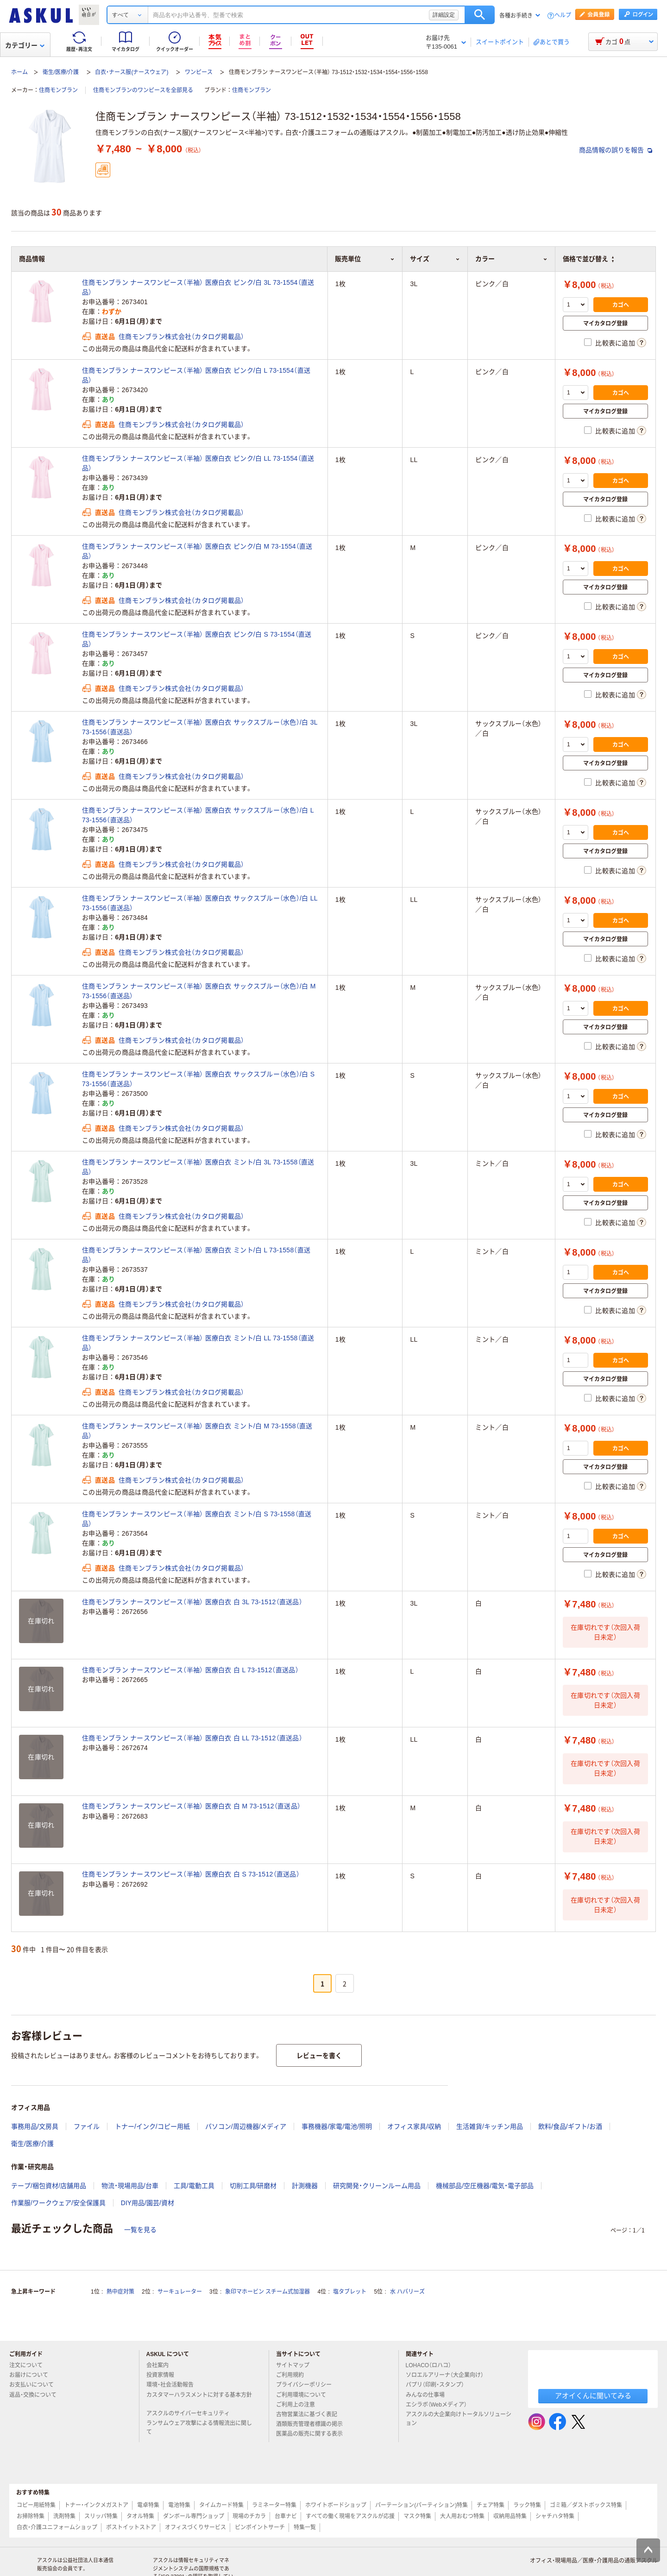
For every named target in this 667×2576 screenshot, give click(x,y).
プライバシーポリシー (307, 2385)
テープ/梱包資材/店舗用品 (48, 2185)
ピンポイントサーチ (260, 2527)
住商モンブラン (58, 90)
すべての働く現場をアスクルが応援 (350, 2516)
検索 (480, 15)
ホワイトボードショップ (335, 2505)
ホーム (19, 72)
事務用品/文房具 (34, 2126)
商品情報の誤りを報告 (615, 150)
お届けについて (32, 2375)
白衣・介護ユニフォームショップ (57, 2527)
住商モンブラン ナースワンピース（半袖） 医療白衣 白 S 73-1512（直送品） (191, 1874)
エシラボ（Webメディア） (440, 2404)
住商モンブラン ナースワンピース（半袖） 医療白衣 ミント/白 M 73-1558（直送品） (197, 1430)
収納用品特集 (510, 2516)
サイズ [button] (435, 259)
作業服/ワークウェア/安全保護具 (58, 2203)
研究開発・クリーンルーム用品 (377, 2185)
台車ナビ (286, 2516)
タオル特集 (140, 2516)
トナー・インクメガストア (96, 2505)
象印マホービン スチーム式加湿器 (267, 2291)
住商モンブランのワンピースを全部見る (143, 90)
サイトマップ (292, 2365)
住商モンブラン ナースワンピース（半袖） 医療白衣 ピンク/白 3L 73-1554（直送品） (198, 287)
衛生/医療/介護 (61, 72)
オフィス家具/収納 (414, 2126)
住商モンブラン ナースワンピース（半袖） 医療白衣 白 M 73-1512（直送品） (191, 1806)
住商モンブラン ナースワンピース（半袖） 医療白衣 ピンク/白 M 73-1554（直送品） (197, 551)
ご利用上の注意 (299, 2404)
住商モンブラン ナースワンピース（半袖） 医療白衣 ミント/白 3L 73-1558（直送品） (198, 1166)
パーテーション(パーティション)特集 (421, 2505)
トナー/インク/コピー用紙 (152, 2126)
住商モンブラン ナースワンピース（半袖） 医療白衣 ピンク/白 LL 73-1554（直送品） (198, 463)
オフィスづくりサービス (195, 2527)
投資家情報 (164, 2375)
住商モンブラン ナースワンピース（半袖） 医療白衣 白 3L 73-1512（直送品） (192, 1602)
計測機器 (305, 2185)
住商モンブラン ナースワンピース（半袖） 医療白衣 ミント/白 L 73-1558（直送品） (196, 1254)
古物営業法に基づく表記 (310, 2414)
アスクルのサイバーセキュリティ (191, 2413)
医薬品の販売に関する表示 (313, 2434)
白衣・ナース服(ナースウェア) (131, 72)
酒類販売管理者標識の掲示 (313, 2424)
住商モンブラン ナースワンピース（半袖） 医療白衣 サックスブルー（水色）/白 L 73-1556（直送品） (198, 815)
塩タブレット (349, 2291)
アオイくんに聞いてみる (593, 2396)
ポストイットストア (131, 2527)
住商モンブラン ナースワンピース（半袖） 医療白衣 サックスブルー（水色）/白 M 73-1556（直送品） (199, 991)
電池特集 (179, 2505)
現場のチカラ (249, 2516)
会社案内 (161, 2365)
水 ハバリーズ (407, 2291)
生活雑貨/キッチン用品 (489, 2126)
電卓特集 (148, 2505)
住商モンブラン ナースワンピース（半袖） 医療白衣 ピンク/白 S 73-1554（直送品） (196, 639)
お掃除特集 (30, 2516)
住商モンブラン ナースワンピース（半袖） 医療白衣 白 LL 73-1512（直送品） (192, 1738)
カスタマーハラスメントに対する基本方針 (199, 2399)
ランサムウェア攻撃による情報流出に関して (199, 2427)
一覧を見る (140, 2229)
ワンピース (199, 72)
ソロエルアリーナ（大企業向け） (448, 2375)
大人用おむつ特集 (462, 2516)
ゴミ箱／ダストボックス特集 (586, 2505)
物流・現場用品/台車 (129, 2185)
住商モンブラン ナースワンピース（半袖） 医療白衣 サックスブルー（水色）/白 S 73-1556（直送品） (198, 1079)
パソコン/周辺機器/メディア (246, 2126)
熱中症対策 (120, 2291)
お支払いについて (35, 2385)
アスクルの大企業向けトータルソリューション (458, 2418)
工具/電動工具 (194, 2185)
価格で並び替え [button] (588, 259)
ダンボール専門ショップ (193, 2516)
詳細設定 (444, 15)
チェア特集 (490, 2505)
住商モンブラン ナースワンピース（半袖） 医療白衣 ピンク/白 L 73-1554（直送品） (196, 375)
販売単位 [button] (365, 259)
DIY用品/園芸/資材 (147, 2203)
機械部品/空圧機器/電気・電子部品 (485, 2185)
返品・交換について (36, 2395)
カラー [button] (511, 259)
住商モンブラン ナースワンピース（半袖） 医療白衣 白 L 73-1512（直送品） (190, 1670)
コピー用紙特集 (36, 2505)
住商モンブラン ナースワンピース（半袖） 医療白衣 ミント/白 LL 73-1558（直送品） (198, 1342)
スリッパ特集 (101, 2516)
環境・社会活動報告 (173, 2385)
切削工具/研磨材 (253, 2185)
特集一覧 (305, 2527)
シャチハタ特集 (554, 2516)
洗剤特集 (64, 2516)
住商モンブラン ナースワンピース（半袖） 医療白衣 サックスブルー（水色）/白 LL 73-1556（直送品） (199, 903)
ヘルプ (562, 16)
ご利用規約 (293, 2375)
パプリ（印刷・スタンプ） (439, 2385)
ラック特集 (527, 2505)
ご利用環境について (305, 2395)
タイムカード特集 (221, 2505)
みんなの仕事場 (429, 2395)
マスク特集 (417, 2516)
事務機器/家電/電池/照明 (337, 2126)
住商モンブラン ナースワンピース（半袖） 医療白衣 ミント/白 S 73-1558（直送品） (196, 1518)
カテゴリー (24, 45)
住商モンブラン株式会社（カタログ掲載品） (182, 336)
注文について (29, 2365)
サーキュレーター (179, 2291)
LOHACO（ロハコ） (432, 2365)
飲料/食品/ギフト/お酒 (570, 2126)
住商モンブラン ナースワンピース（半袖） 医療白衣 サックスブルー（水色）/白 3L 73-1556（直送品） (199, 727)
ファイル (87, 2126)
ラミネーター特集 (274, 2505)
